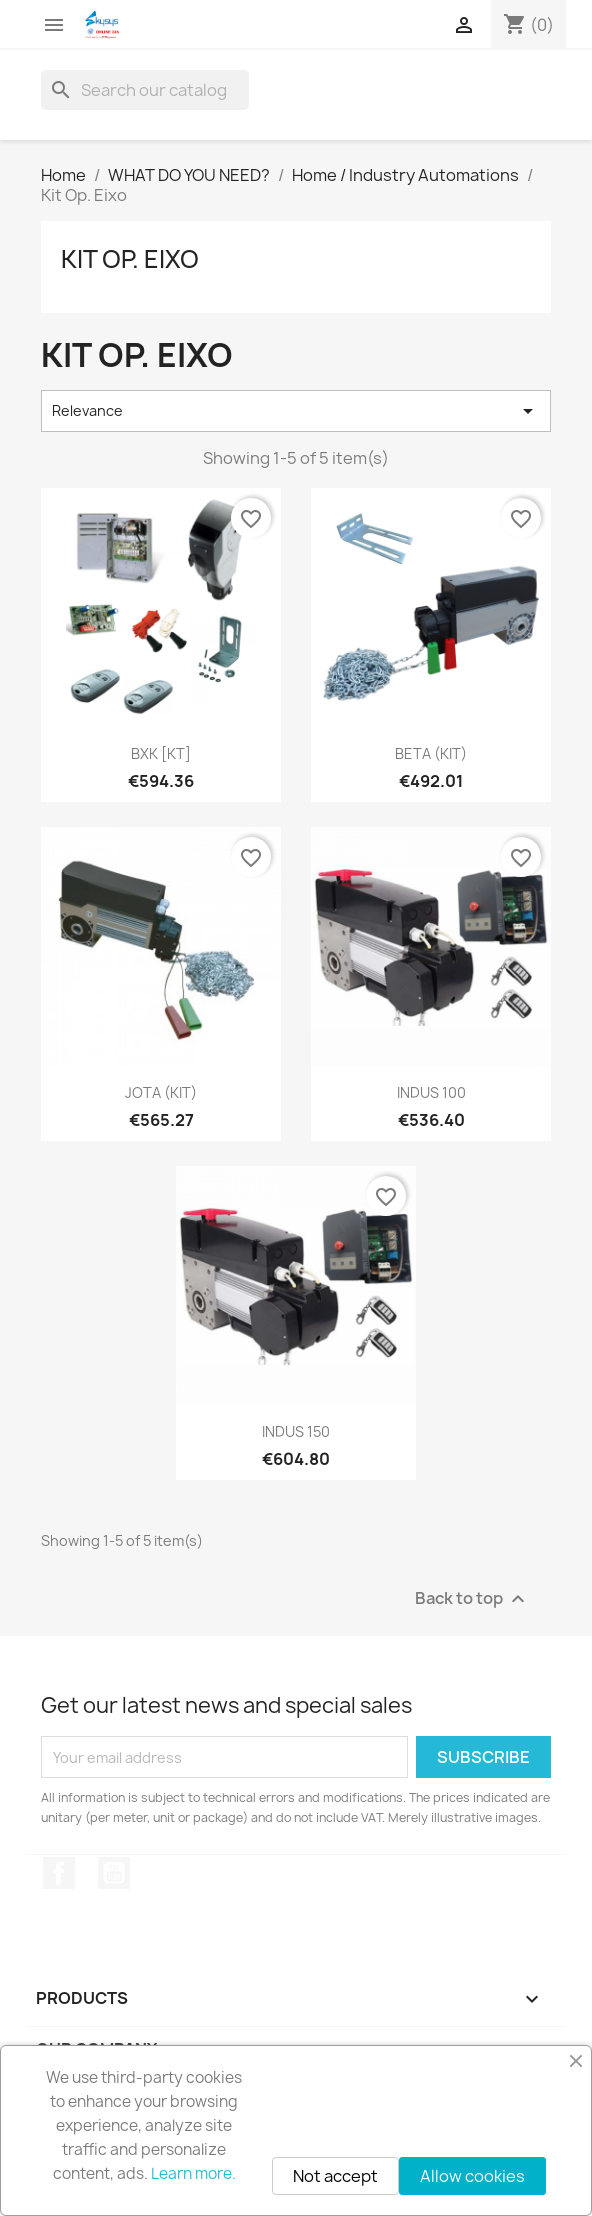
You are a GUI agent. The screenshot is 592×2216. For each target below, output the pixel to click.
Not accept (335, 2176)
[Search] (145, 90)
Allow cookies (472, 2176)
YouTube (114, 1873)
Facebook (59, 1873)
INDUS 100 (431, 1092)
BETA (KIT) (431, 753)
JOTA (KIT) (161, 1092)
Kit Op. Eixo (130, 259)
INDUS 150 (296, 1431)
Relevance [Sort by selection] (296, 411)
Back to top (472, 1599)
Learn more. (193, 2173)
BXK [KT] (161, 753)
